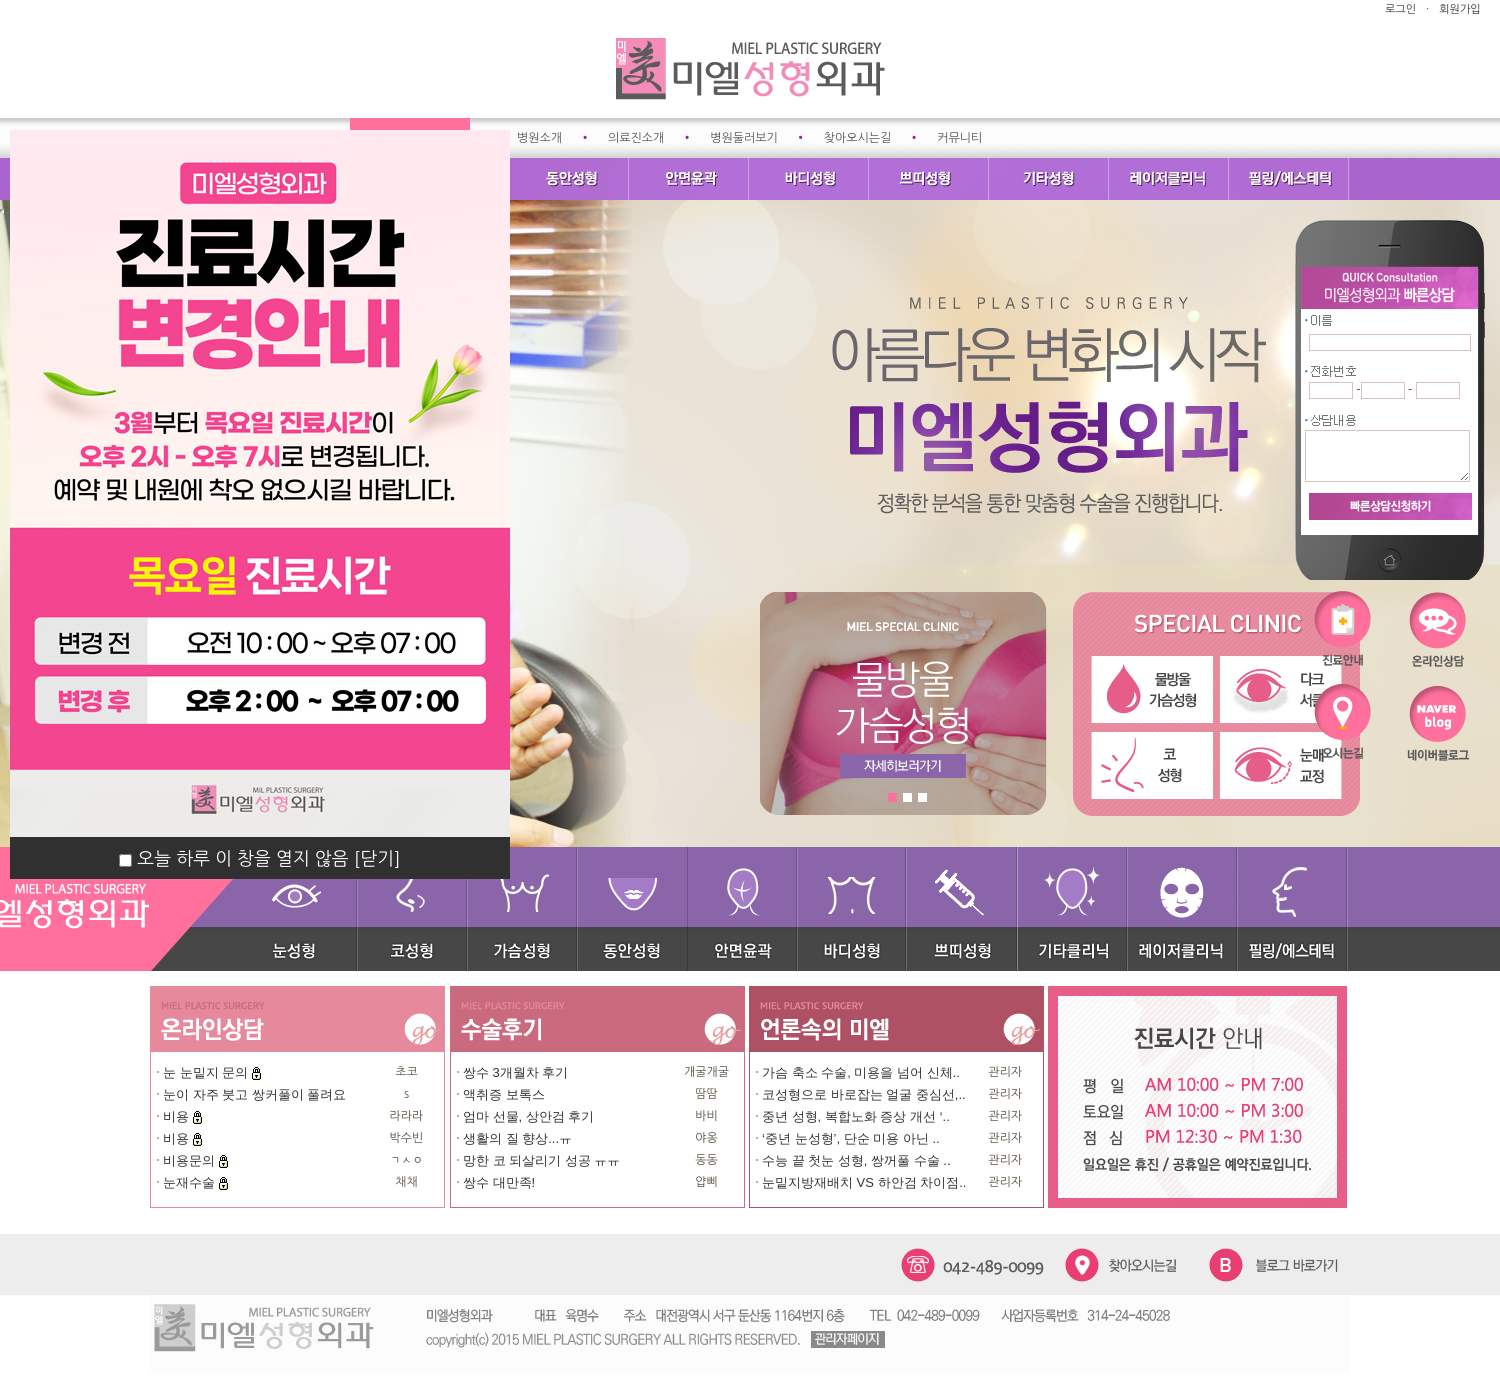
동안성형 (570, 179)
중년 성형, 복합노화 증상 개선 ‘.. (856, 1116)
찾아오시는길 (858, 138)
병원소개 (539, 138)
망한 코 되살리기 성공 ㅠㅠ (541, 1160)
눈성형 (310, 909)
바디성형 (810, 179)
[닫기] (377, 859)
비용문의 (191, 1160)
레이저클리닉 (1170, 179)
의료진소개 (636, 138)
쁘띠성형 (930, 179)
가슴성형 (523, 909)
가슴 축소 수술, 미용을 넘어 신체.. (861, 1072)
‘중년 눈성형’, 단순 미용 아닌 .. (851, 1138)
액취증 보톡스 (504, 1094)
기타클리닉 (1073, 909)
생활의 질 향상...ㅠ (517, 1138)
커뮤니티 (959, 138)
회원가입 (1459, 9)
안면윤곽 (690, 179)
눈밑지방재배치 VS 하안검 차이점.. (864, 1182)
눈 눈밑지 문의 (207, 1072)
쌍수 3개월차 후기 (515, 1072)
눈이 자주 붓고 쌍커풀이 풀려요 (254, 1094)
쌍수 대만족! (499, 1182)
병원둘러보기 (744, 138)
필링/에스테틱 (1290, 179)
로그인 (1400, 9)
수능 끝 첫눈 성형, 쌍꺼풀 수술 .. (856, 1160)
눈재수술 (191, 1182)
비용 (178, 1116)
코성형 (413, 909)
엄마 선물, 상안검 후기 (528, 1116)
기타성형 (1050, 179)
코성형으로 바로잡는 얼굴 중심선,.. (864, 1094)
